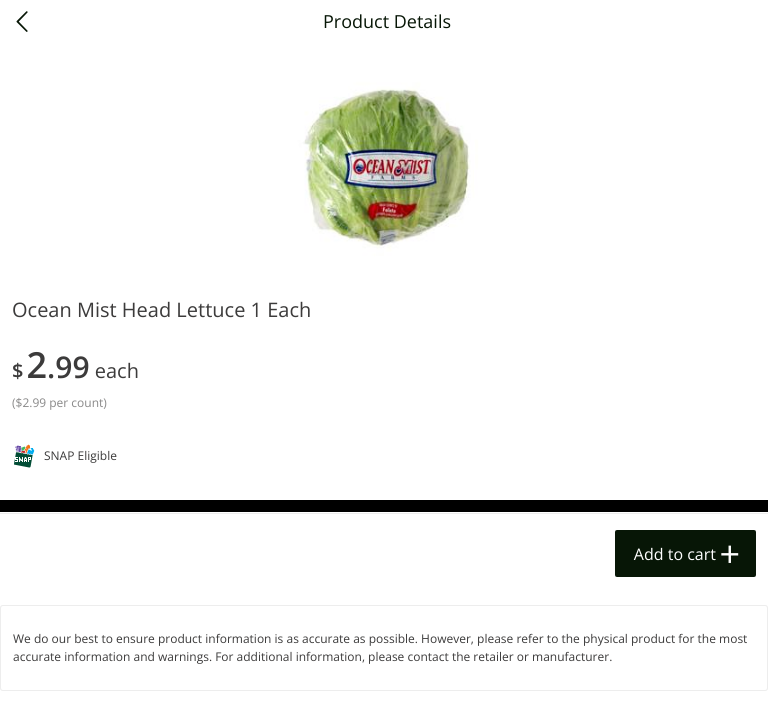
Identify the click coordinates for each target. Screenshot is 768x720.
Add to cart (675, 554)
